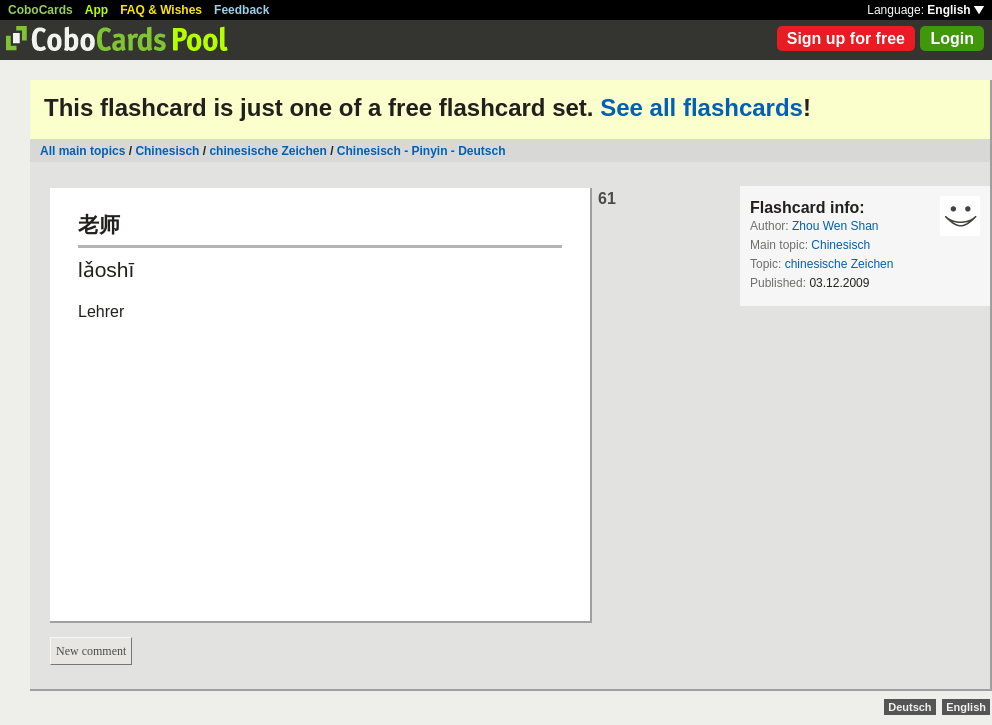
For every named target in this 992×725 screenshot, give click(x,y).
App (96, 10)
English (955, 10)
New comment (91, 651)
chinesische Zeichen (267, 151)
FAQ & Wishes (161, 10)
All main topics (82, 151)
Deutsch (909, 707)
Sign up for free (846, 38)
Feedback (241, 10)
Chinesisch (167, 151)
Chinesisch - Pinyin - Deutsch (421, 151)
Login (952, 38)
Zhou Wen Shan (835, 226)
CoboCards (40, 10)
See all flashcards (701, 107)
